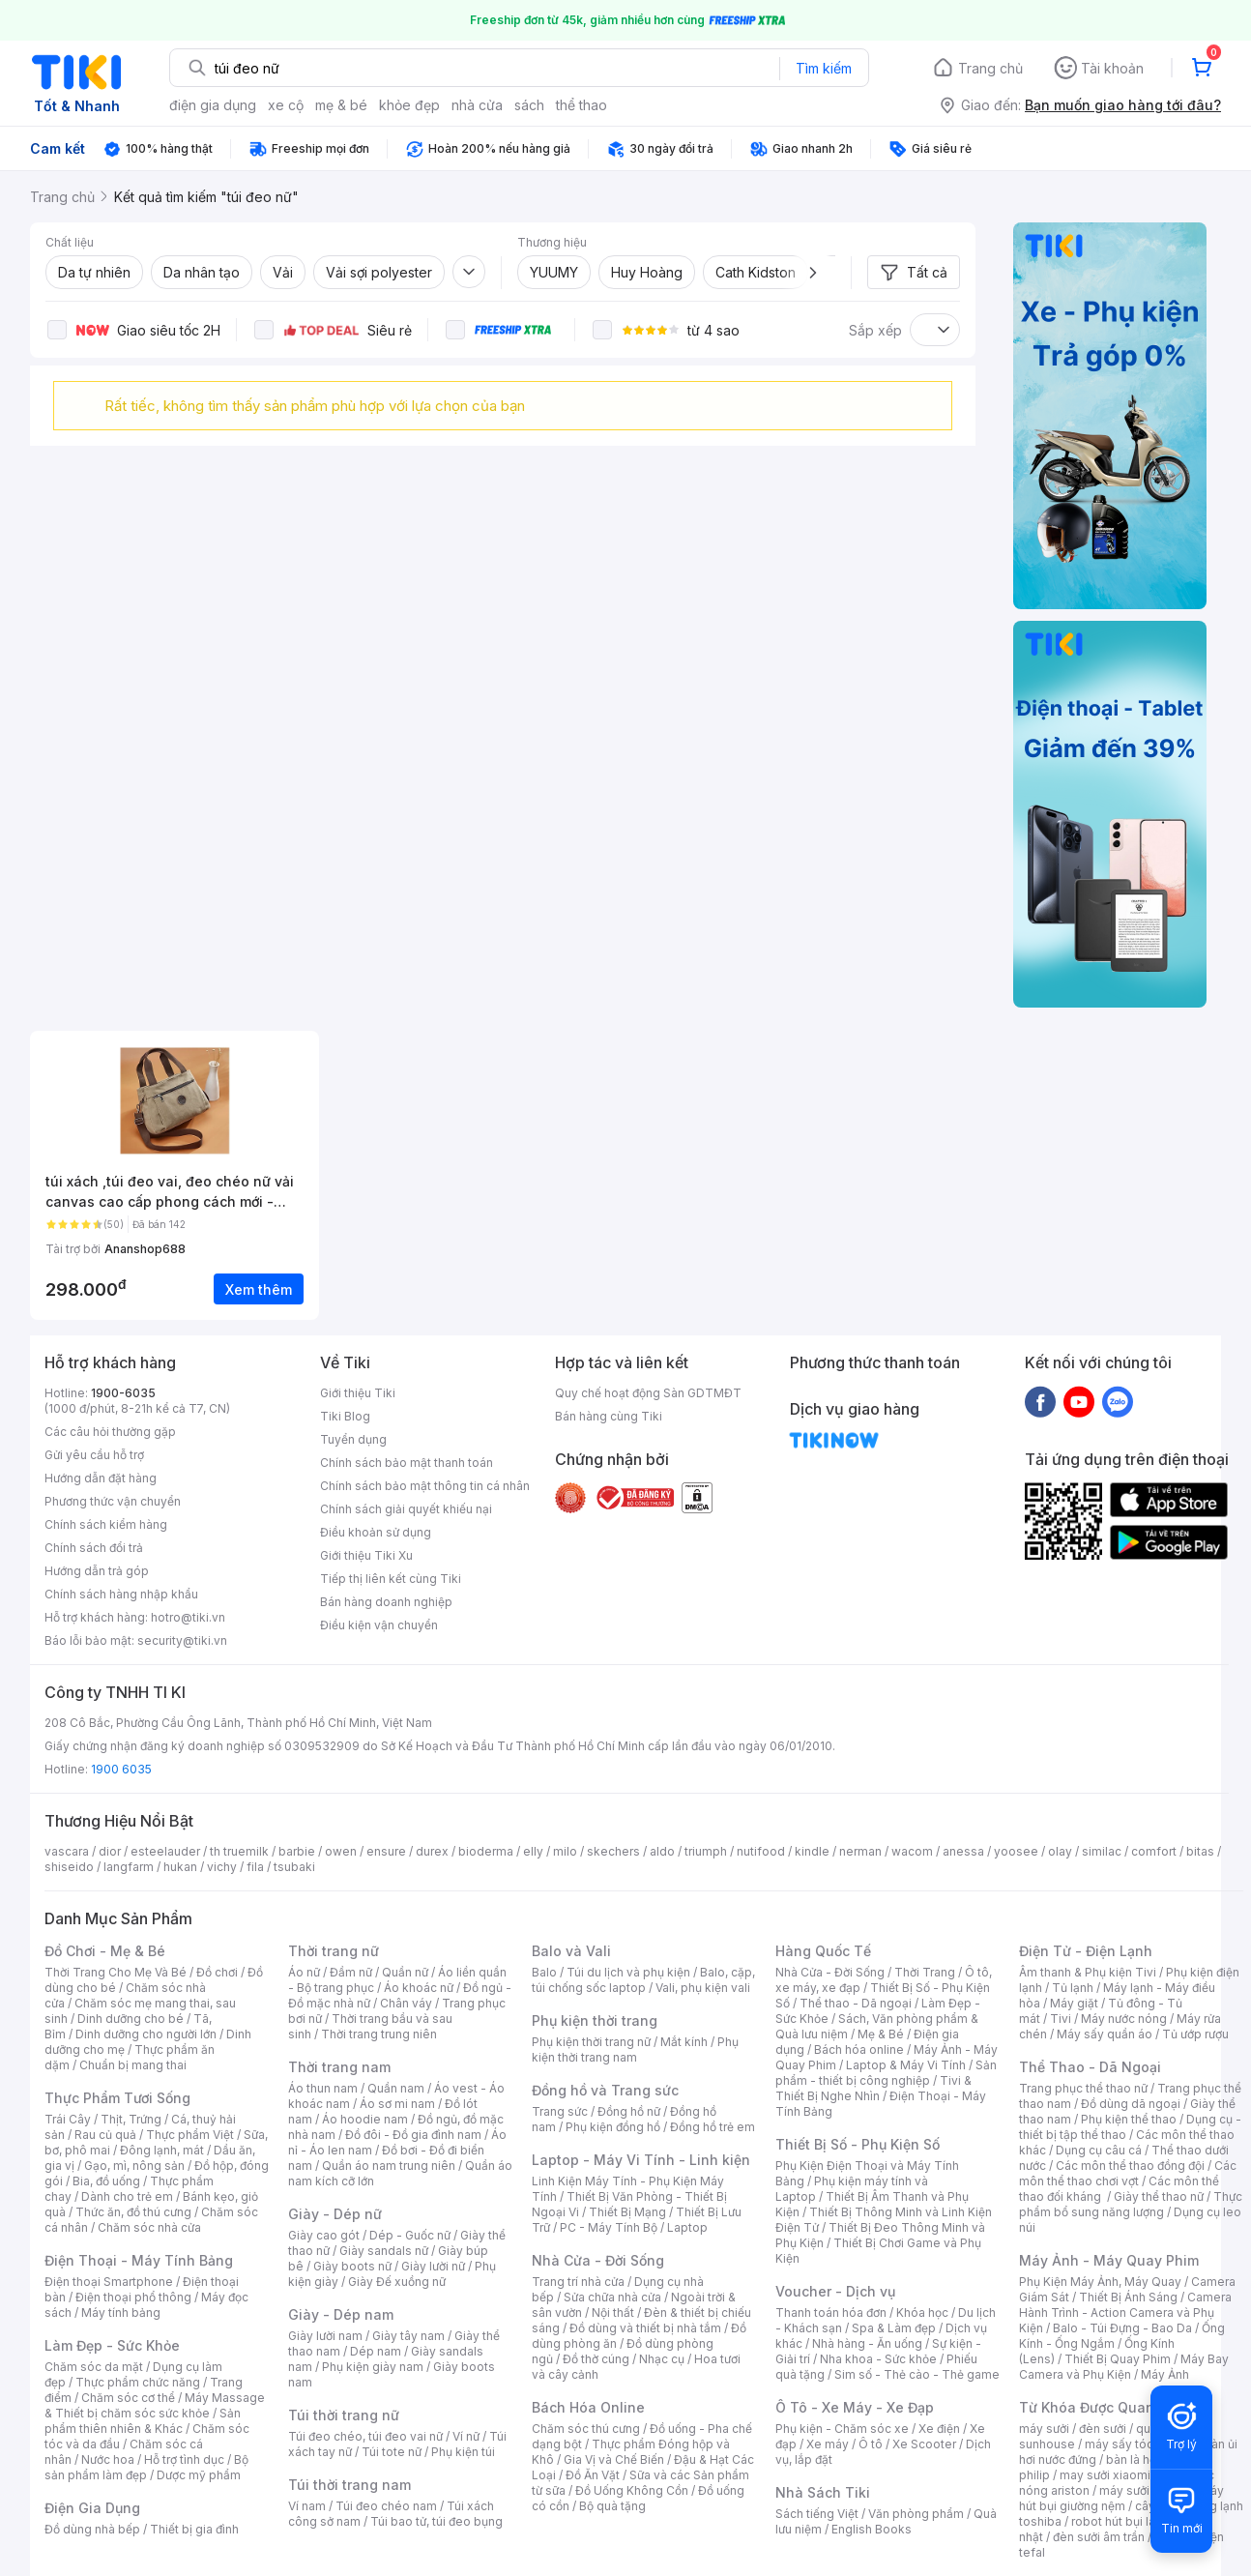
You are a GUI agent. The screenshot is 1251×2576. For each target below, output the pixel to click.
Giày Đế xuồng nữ (397, 2281)
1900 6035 (121, 1769)
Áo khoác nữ (418, 1987)
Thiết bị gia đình (194, 2529)
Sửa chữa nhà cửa (612, 2297)
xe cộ (286, 105)
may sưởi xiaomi (1105, 2475)
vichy (222, 1866)
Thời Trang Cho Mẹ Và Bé (115, 1972)
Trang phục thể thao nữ (1083, 2088)
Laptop (687, 2227)
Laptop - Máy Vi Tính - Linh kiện (641, 2160)
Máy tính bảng (120, 2312)
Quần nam (395, 2088)
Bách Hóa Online (588, 2407)
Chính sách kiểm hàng (105, 1524)
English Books (871, 2529)
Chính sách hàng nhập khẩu (121, 1594)
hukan (180, 1866)
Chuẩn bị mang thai (133, 2065)
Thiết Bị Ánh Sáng (1128, 2297)
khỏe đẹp (409, 105)
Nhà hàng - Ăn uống (867, 2343)
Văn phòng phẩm (916, 2513)
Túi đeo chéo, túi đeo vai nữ (365, 2436)
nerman (860, 1851)
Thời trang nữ (333, 1951)
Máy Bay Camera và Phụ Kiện (1124, 2367)
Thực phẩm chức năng (137, 2382)
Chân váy (406, 2003)
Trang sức (560, 2111)
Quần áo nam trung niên (388, 2165)
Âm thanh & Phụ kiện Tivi (1087, 1972)
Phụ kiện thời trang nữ (591, 2041)
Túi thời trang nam (349, 2484)
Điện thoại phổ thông (133, 2297)
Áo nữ (304, 1972)
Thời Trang (924, 1972)
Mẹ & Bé (881, 2034)
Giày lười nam (325, 2335)
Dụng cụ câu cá (1099, 2150)
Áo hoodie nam (365, 2119)
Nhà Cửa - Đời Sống (598, 2260)
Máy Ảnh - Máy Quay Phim (1109, 2260)
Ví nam (307, 2506)
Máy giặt (1074, 2003)
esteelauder (165, 1851)
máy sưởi (1044, 2428)
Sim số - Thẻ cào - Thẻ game (917, 2374)
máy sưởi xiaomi (1144, 2490)
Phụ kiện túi (463, 2451)
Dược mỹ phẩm (199, 2475)
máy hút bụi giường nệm (1121, 2498)
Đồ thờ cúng (596, 2359)
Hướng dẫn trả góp (96, 1571)
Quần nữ (405, 1972)
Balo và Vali (571, 1951)
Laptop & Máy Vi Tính (906, 2065)
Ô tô (870, 2444)
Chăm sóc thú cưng (586, 2428)
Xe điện (939, 2428)
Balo (544, 1972)
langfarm (128, 1866)
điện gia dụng (212, 105)
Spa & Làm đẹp (894, 2328)
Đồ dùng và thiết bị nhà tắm (645, 2328)
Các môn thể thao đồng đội (1130, 2165)
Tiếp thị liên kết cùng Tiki (390, 1578)
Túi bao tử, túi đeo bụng (436, 2521)
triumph (705, 1851)
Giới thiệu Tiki (357, 1393)
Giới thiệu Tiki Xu (366, 1555)
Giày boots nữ (352, 2266)
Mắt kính (684, 2041)
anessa (963, 1851)
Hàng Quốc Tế (823, 1951)
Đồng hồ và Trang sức (605, 2090)
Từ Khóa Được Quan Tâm (1103, 2407)
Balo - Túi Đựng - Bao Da (1122, 2328)
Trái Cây (67, 2119)
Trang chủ (990, 68)
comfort (1154, 1851)
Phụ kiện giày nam (372, 2366)
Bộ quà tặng (612, 2506)
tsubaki (294, 1866)
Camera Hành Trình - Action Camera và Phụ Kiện (1125, 2312)
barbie (296, 1851)
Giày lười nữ (433, 2266)
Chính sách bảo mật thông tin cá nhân (425, 1485)
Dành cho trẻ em (127, 2196)
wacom (912, 1851)
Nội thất (613, 2312)
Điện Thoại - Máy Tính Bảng (138, 2260)
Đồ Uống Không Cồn (631, 2490)
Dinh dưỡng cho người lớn (146, 2034)
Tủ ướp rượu (1195, 2034)
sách (529, 105)
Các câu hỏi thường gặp (110, 1431)
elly (533, 1851)
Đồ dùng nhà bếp (92, 2529)
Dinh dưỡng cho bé (130, 2018)
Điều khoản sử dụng (375, 1532)
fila (255, 1866)
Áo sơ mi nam (397, 2103)
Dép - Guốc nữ (410, 2235)
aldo (662, 1851)
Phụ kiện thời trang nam (635, 2049)
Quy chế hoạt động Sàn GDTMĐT (648, 1393)
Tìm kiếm (824, 68)
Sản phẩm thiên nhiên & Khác (142, 2421)
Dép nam (375, 2351)
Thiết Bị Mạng (627, 2212)
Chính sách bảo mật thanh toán (406, 1462)
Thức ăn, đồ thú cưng (133, 2212)
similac (1101, 1851)
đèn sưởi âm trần (1099, 2537)
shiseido (69, 1866)
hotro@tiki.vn (188, 1617)
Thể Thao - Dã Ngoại (1090, 2067)
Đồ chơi (217, 1972)
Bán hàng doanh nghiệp (386, 1602)
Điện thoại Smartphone (108, 2281)
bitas (1200, 1851)
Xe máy (827, 2444)
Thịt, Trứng (131, 2119)
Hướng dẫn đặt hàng (100, 1478)
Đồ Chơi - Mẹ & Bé (104, 1951)
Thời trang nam (339, 2067)
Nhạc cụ (661, 2359)
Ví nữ (466, 2436)
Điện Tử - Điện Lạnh (1085, 1951)
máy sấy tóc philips (1139, 2444)
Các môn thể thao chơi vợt (1127, 2173)
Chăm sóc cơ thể (128, 2397)
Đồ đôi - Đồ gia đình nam (413, 2134)
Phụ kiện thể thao (1129, 2119)
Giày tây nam (408, 2335)
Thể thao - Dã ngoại (856, 2003)
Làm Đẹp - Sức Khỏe (112, 2345)
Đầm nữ (351, 1972)
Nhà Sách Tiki (822, 2492)
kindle (812, 1851)
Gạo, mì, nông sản (134, 2165)
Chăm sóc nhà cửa (149, 2227)
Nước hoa (107, 2459)
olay (1060, 1851)
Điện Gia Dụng (92, 2508)
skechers (613, 1851)
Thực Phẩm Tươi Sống (117, 2098)
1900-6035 (123, 1393)
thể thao (581, 105)
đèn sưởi (1102, 2428)
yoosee (1016, 1851)
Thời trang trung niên (379, 2034)
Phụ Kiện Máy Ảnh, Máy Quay (1100, 2281)
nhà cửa (477, 105)
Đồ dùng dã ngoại (1130, 2103)
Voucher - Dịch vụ (835, 2291)
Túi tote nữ (392, 2451)
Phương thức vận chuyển (112, 1501)
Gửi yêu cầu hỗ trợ (94, 1455)
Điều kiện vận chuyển (379, 1625)
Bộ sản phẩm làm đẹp (146, 2467)
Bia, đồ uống (106, 2181)
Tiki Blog (345, 1416)
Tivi (1060, 2018)
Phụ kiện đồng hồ (613, 2127)
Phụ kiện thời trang (594, 2020)
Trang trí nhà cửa (578, 2281)
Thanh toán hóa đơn (831, 2312)
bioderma (485, 1851)
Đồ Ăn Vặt (593, 2475)
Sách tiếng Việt (816, 2513)
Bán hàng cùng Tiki (608, 1416)
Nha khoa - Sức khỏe (878, 2359)
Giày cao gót (324, 2235)
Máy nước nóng (1124, 2018)
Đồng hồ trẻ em (712, 2127)
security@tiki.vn (182, 1640)
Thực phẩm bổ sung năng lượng (1130, 2204)
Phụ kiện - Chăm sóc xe (842, 2428)
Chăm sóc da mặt (93, 2366)
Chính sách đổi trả (93, 1547)
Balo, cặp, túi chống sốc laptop (643, 1980)
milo (565, 1851)
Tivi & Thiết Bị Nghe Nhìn (873, 2088)
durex (432, 1851)
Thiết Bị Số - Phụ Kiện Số (857, 2144)
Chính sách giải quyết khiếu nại (406, 1509)
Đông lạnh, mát (162, 2150)
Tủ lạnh (1072, 1987)
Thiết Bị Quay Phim (1117, 2359)
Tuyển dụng (353, 1439)
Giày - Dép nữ (335, 2214)
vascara (66, 1851)
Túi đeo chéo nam (386, 2506)
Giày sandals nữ (383, 2250)
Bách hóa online (859, 2049)
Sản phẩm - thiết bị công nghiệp (886, 2073)
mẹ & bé (341, 105)
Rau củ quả (105, 2134)
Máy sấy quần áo (1104, 2034)
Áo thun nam (323, 2088)
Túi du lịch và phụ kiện (628, 1972)
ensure (386, 1851)
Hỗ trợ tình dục (184, 2459)
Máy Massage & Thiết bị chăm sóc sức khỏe (154, 2405)
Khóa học (922, 2312)
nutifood (761, 1851)
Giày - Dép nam (340, 2314)
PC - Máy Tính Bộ (608, 2227)
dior (110, 1851)
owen (341, 1851)
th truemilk (239, 1851)
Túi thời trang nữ (343, 2415)
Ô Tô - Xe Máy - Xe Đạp (854, 2407)
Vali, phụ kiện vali (702, 1987)
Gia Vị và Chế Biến (614, 2459)
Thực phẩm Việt (190, 2134)
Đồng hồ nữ (628, 2111)
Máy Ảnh (1165, 2374)
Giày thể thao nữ (1159, 2196)
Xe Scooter (924, 2444)
